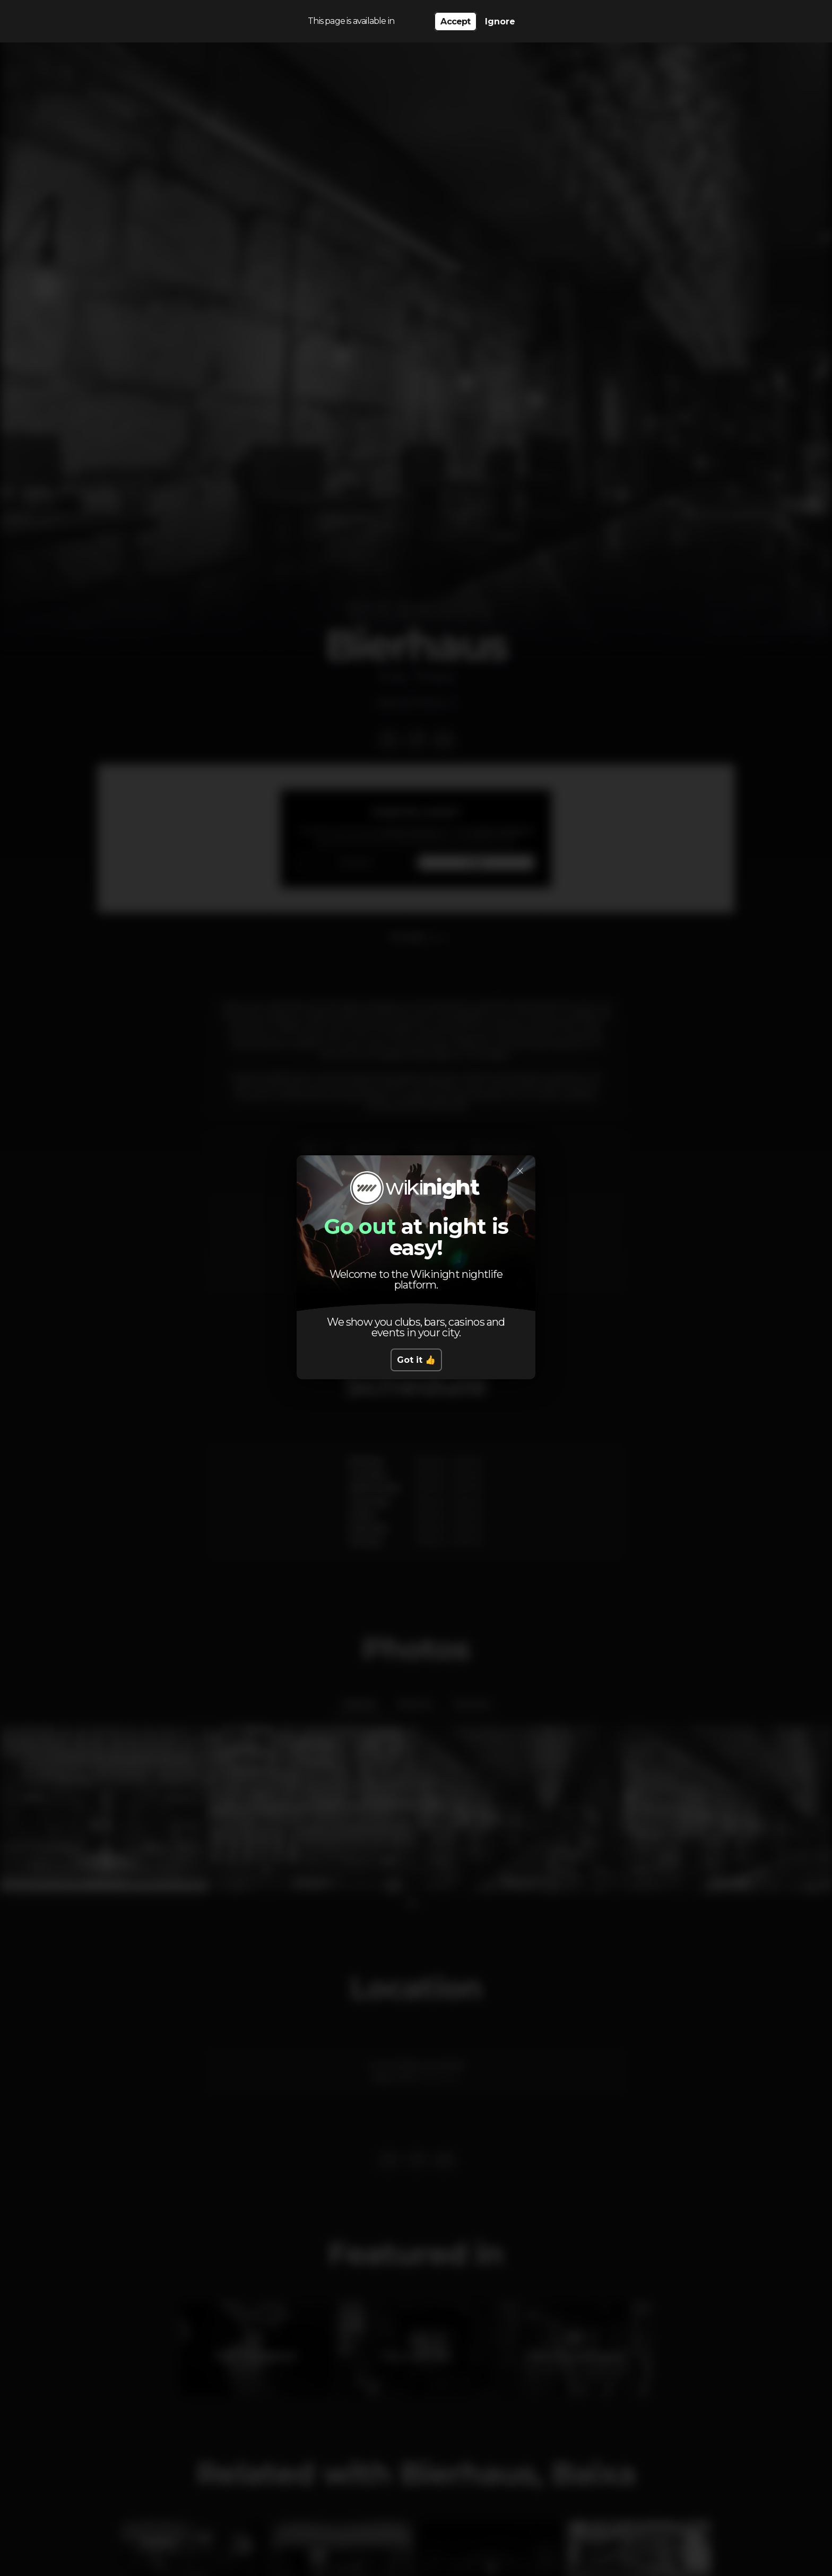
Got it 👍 (416, 1360)
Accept (455, 21)
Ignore (500, 21)
